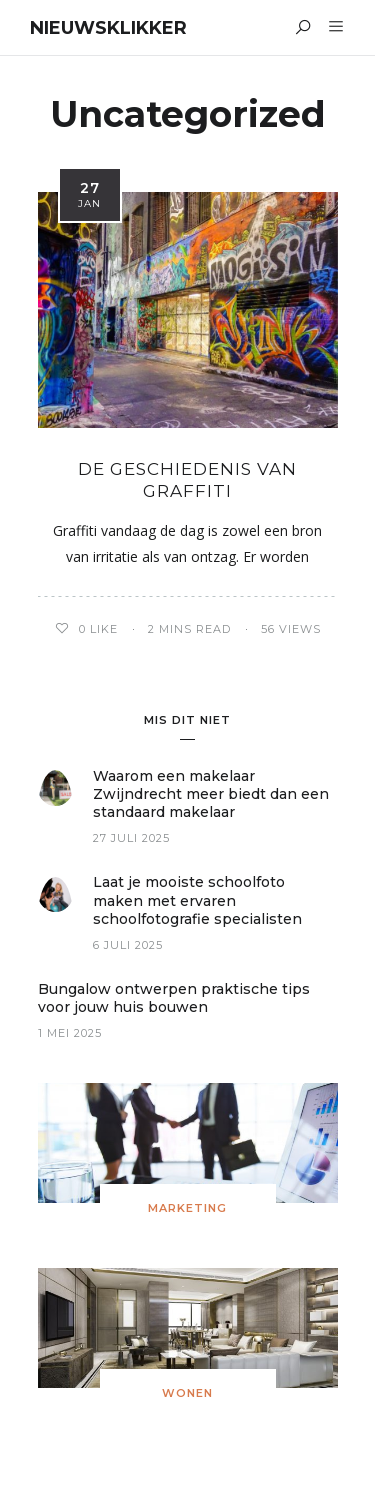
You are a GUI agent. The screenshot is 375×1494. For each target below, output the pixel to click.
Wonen (187, 1393)
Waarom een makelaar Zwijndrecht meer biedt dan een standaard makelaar (211, 794)
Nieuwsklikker (108, 28)
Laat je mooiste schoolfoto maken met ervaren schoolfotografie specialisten (197, 900)
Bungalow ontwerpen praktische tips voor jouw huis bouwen (174, 998)
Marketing (187, 1208)
